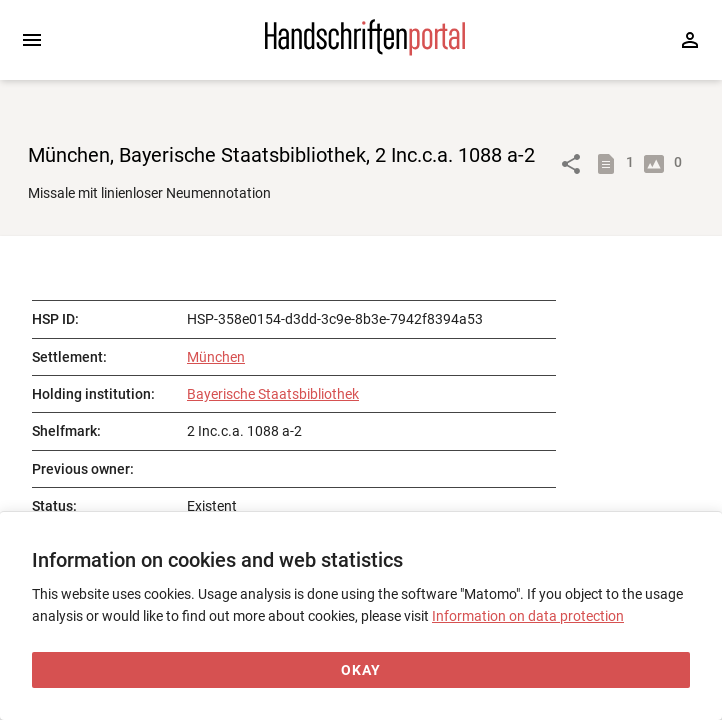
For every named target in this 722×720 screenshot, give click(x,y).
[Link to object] (571, 164)
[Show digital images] (658, 164)
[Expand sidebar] (32, 40)
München (216, 357)
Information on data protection (528, 616)
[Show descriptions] (610, 164)
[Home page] (365, 51)
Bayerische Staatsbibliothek (273, 394)
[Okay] (361, 670)
